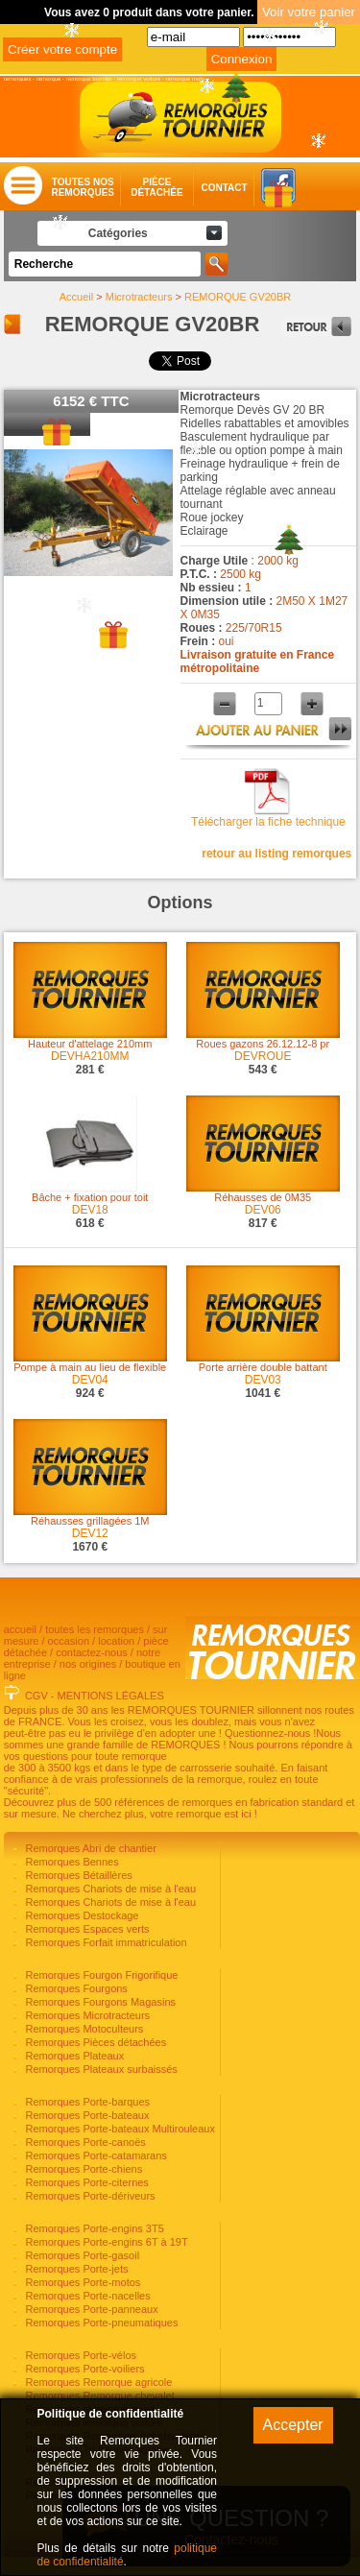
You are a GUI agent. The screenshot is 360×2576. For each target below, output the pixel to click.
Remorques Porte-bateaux (85, 2115)
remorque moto (185, 79)
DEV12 (90, 1533)
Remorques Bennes (70, 1861)
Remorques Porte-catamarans (94, 2155)
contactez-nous (92, 1652)
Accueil (76, 296)
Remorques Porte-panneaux (89, 2309)
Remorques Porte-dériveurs (88, 2196)
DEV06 (263, 1209)
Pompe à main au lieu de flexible (89, 1367)
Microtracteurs (139, 296)
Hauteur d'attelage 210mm (90, 1043)
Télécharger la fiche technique (268, 822)
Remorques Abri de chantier (89, 1848)
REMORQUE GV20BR (237, 296)
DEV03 (263, 1379)
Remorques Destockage (80, 1915)
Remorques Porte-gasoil (80, 2255)
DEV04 (90, 1379)
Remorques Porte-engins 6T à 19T (104, 2242)
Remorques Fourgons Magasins (99, 2002)
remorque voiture (138, 79)
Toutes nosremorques (82, 187)
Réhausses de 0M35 (262, 1197)
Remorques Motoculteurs (82, 2028)
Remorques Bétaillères (77, 1875)
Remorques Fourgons (74, 1988)
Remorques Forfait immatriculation (104, 1942)
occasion (68, 1641)
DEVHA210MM (90, 1056)
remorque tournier (89, 79)
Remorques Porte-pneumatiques (100, 2322)
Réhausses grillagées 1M (90, 1521)
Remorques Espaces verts (85, 1929)
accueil (20, 1629)
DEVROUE (262, 1056)
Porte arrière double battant (263, 1367)
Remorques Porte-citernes (85, 2182)
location (116, 1641)
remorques (18, 79)
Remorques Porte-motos (81, 2282)
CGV (36, 1695)
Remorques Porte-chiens (82, 2169)
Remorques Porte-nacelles (86, 2295)
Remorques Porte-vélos (79, 2355)
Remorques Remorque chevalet (98, 2395)
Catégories (118, 233)
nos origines (88, 1664)
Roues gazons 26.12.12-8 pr (262, 1043)
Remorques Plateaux (73, 2055)
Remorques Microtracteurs (86, 2015)
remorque (48, 79)
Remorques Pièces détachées (94, 2042)
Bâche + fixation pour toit (90, 1197)
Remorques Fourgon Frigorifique (100, 1975)
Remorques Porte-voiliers (83, 2368)
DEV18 (90, 1209)
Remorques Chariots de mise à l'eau (109, 1888)
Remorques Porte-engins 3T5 (92, 2228)
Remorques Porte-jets (75, 2269)
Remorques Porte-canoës (83, 2142)
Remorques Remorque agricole (97, 2382)
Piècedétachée (156, 187)
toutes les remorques (94, 1629)
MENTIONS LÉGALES (111, 1695)
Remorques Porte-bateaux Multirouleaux (118, 2128)
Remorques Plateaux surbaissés (99, 2069)
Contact (205, 187)
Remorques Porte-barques (86, 2101)
